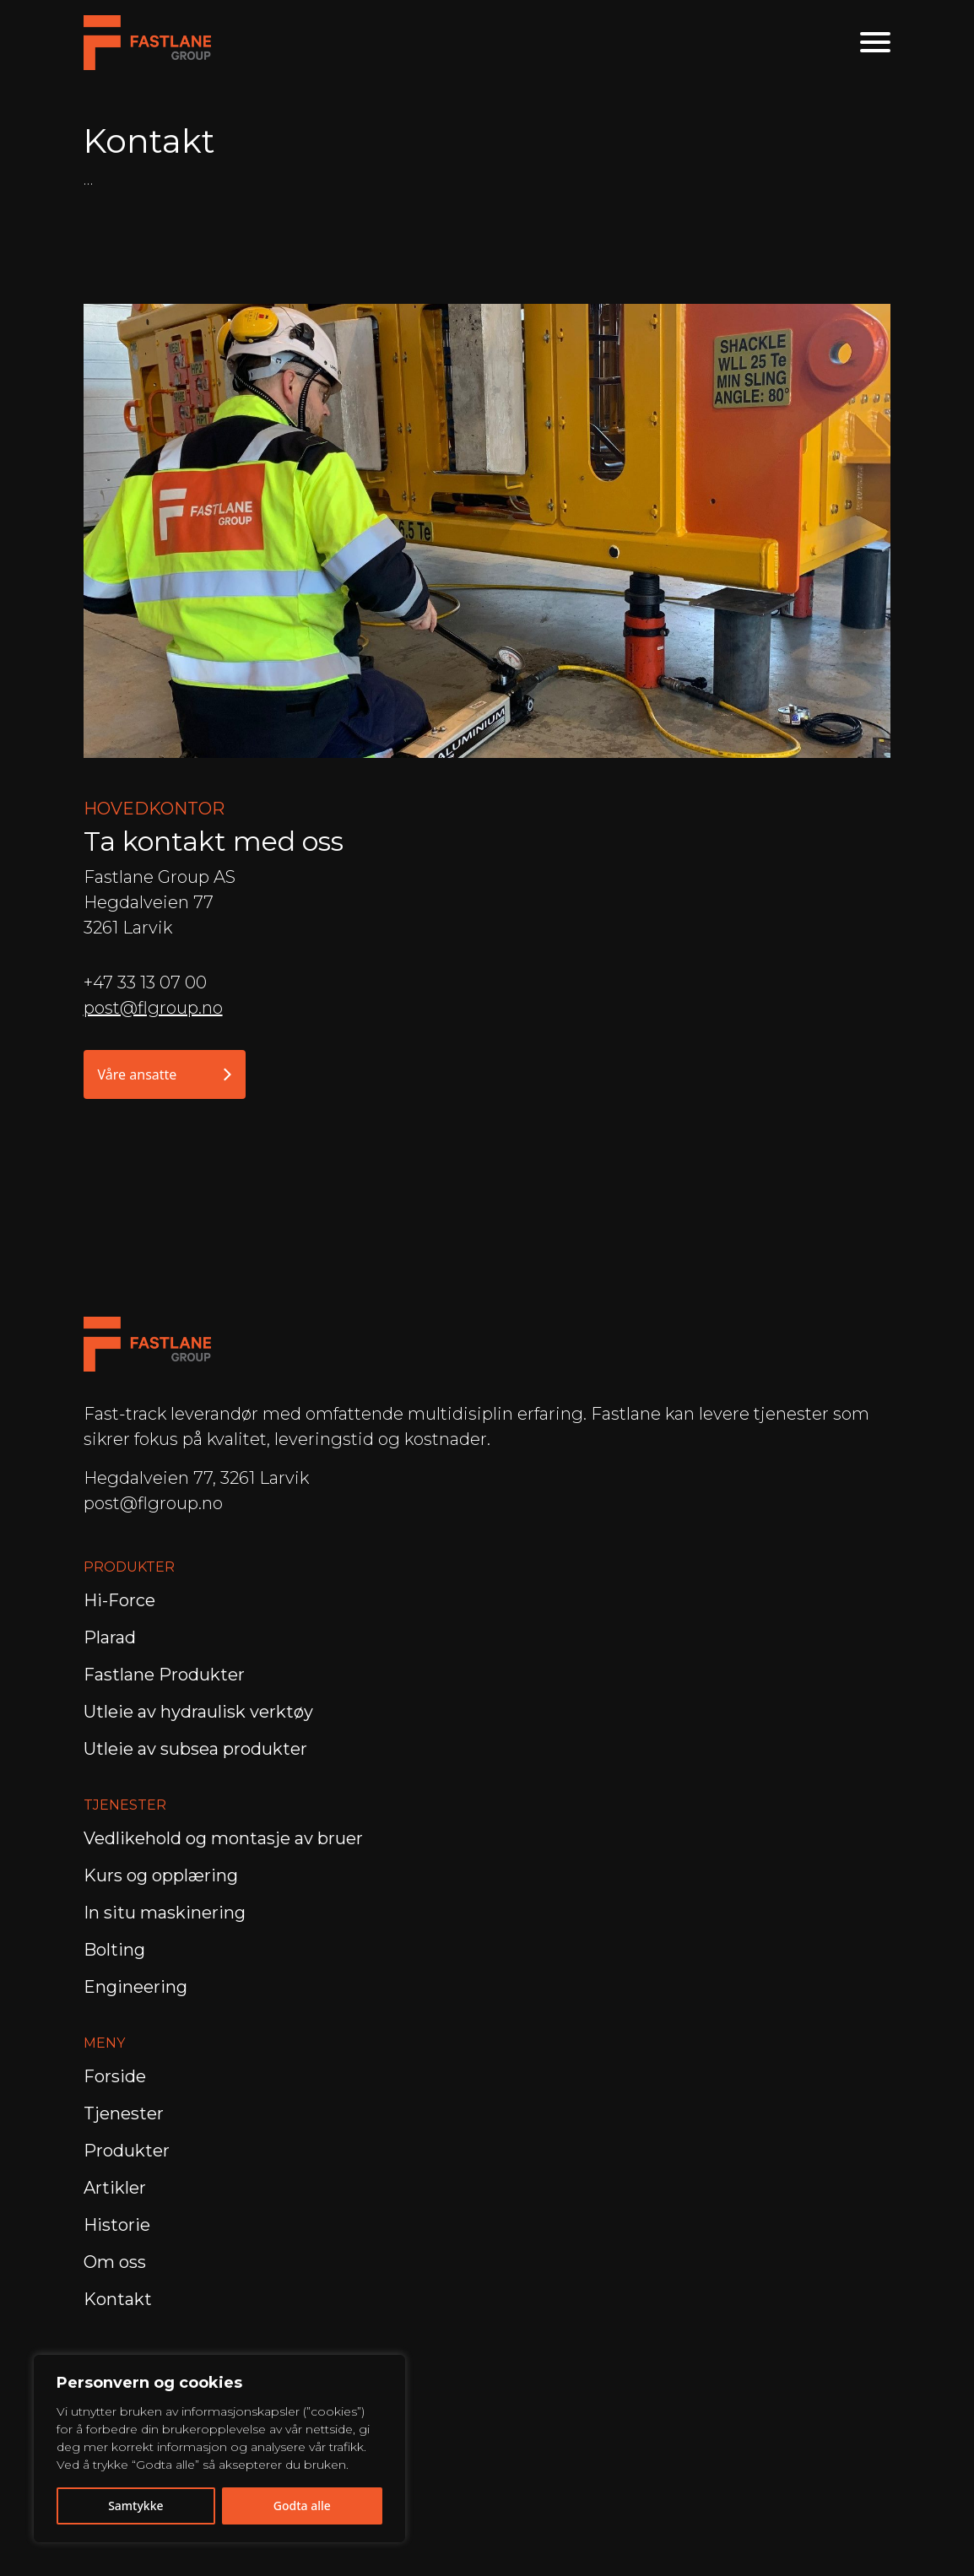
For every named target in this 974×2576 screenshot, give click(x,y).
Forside (115, 2076)
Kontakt (118, 2299)
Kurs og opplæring (163, 1875)
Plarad (110, 1637)
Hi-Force (119, 1600)
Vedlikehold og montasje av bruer (223, 1838)
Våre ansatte (165, 1074)
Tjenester (124, 2113)
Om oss (115, 2262)
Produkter (127, 2150)
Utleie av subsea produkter (195, 1749)
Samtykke (135, 2506)
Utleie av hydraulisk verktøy (198, 1712)
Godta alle (302, 2506)
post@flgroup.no (153, 1008)
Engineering (138, 1987)
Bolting (116, 1950)
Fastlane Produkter (164, 1674)
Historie (117, 2225)
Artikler (115, 2188)
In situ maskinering (165, 1912)
